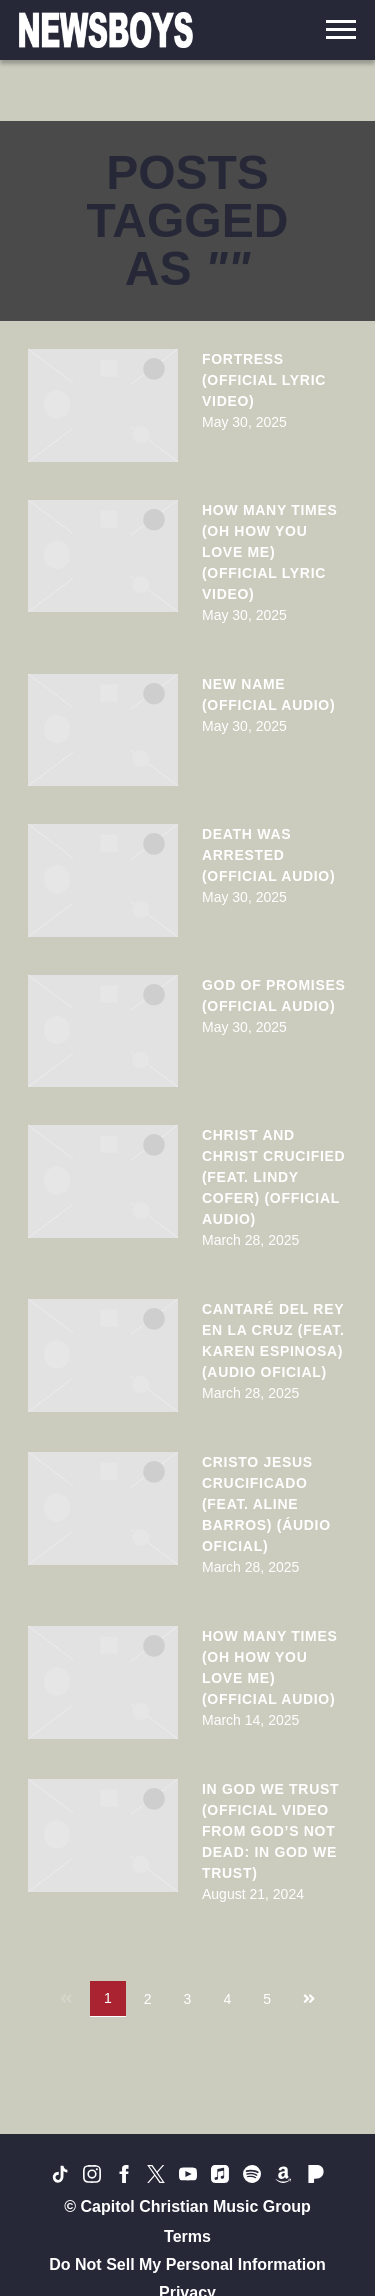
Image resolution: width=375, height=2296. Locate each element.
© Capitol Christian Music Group (187, 2206)
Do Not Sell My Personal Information (187, 2264)
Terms (187, 2236)
